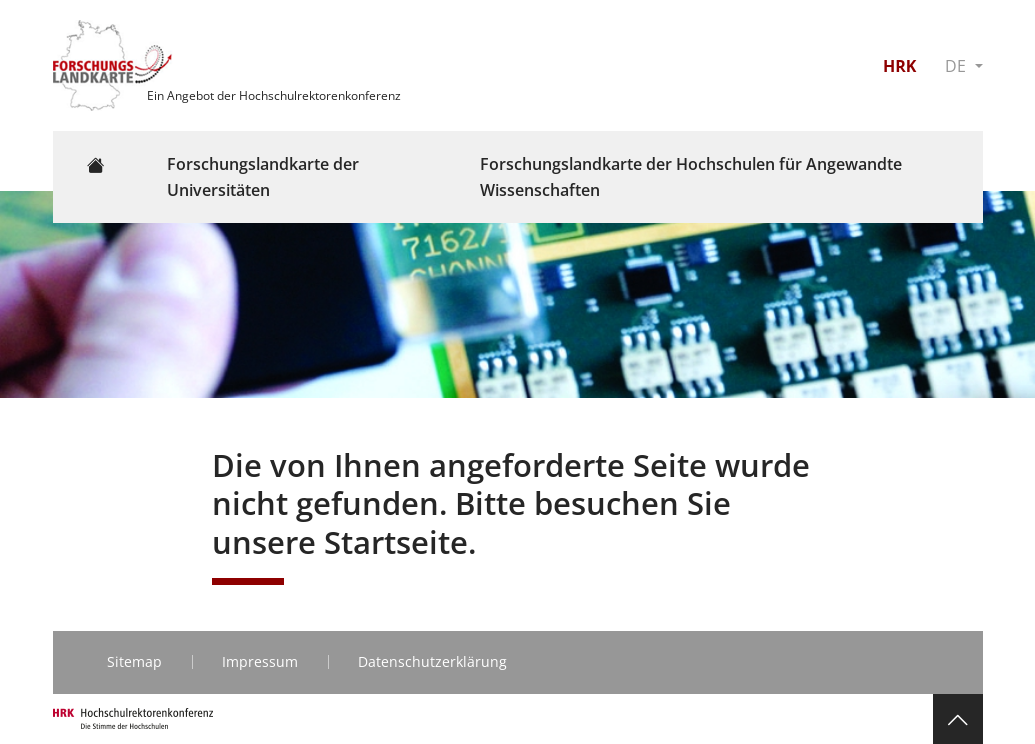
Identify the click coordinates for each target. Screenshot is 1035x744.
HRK (899, 66)
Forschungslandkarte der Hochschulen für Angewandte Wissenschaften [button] (691, 177)
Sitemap (134, 661)
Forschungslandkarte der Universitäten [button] (263, 177)
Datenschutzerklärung (432, 661)
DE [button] (957, 66)
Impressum (260, 661)
